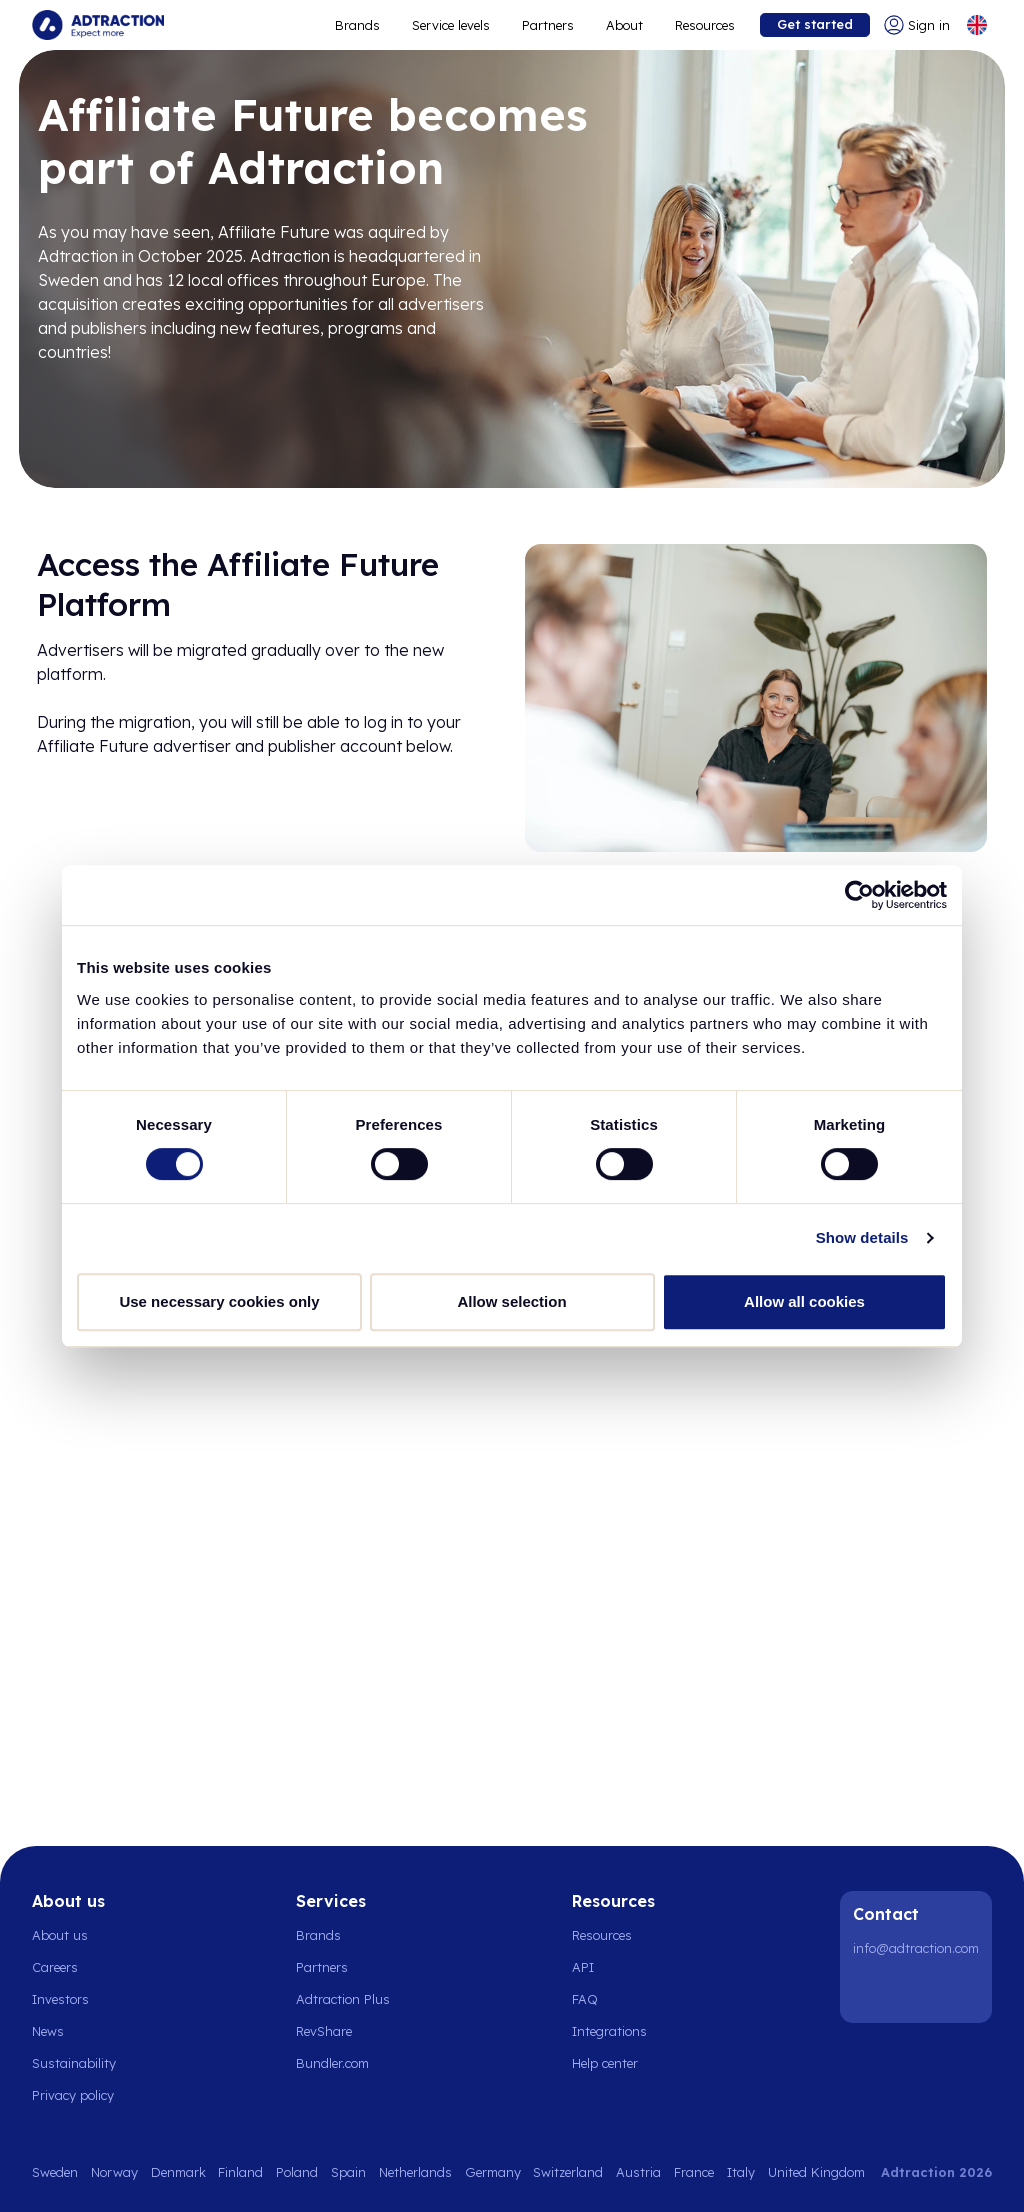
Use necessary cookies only (219, 1301)
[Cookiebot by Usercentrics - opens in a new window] (859, 895)
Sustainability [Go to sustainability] (74, 2063)
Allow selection (511, 1301)
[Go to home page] (98, 25)
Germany (493, 2172)
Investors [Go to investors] (60, 1999)
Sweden (55, 2172)
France (694, 2172)
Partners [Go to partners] (322, 1967)
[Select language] (977, 25)
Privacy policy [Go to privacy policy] (73, 2095)
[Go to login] (917, 25)
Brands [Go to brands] (318, 1935)
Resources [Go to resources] (705, 25)
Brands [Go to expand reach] (357, 25)
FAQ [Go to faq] (585, 1999)
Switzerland (568, 2172)
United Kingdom (816, 2172)
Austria (638, 2172)
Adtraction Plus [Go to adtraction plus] (343, 1999)
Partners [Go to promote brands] (548, 25)
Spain (348, 2172)
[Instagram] (923, 1991)
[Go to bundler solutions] (343, 2063)
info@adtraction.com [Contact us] (916, 1948)
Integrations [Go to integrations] (609, 2031)
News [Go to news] (48, 2031)
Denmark (178, 2172)
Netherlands (415, 2172)
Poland (297, 2172)
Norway (114, 2172)
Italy (741, 2172)
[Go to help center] (616, 2063)
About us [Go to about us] (60, 1935)
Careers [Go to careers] (55, 1967)
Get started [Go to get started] (815, 24)
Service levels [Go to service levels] (451, 25)
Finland (240, 2172)
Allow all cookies (804, 1301)
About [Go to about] (624, 25)
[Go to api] (616, 1967)
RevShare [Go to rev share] (324, 2031)
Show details (862, 1237)
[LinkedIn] (872, 1991)
